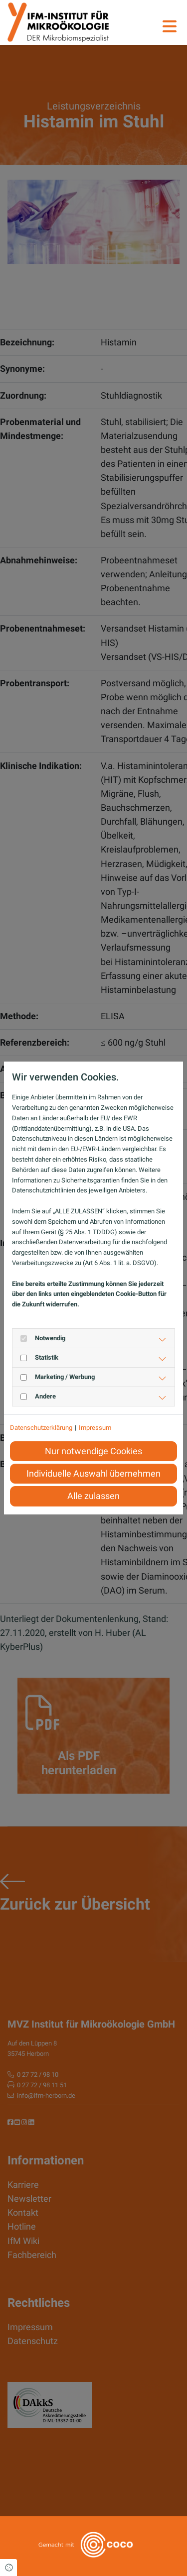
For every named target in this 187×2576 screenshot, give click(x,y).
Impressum (95, 1427)
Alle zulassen (93, 1496)
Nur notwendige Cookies (93, 1451)
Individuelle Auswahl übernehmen (93, 1474)
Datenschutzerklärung (41, 1427)
